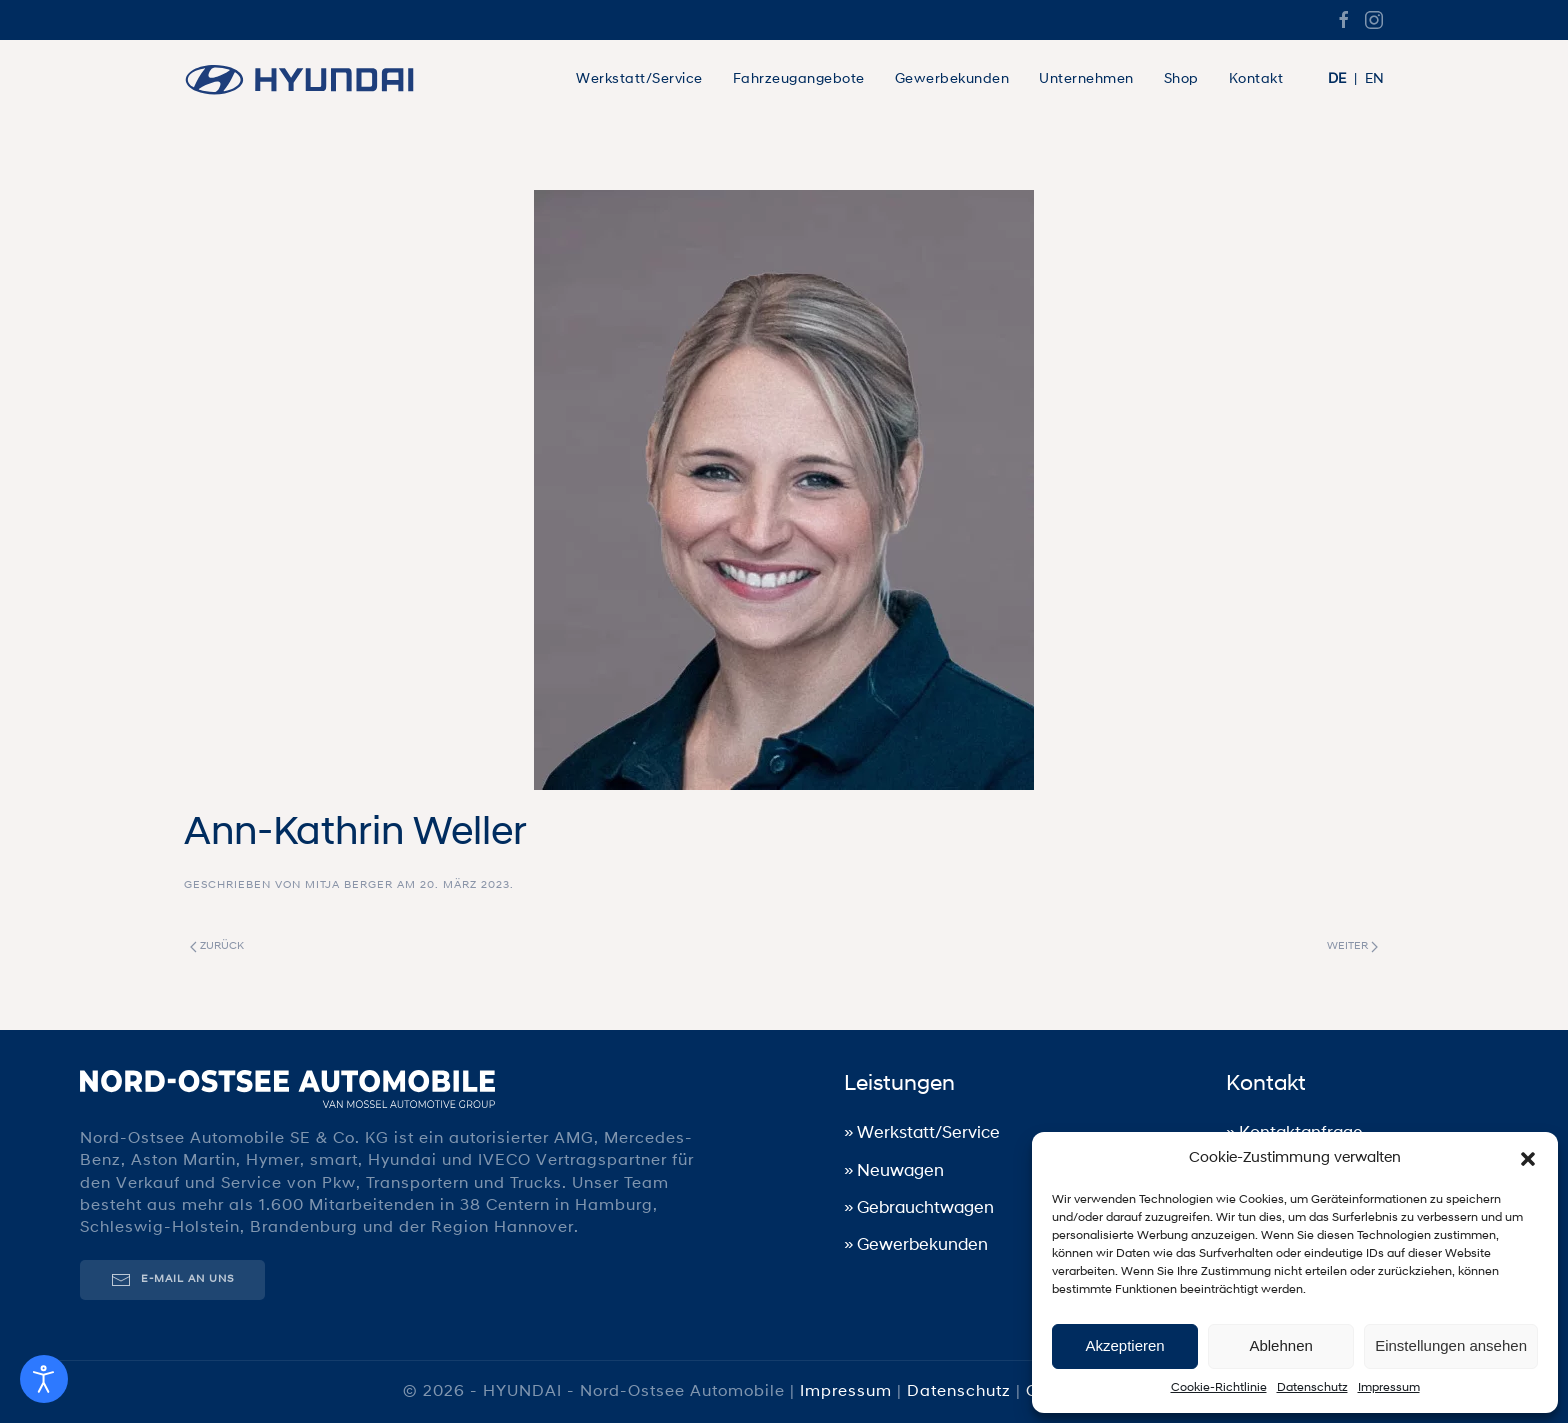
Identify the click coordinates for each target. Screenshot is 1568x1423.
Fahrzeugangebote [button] (799, 79)
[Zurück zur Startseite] (309, 80)
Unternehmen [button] (1086, 79)
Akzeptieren (1124, 1345)
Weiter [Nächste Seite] (1352, 947)
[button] (1528, 1159)
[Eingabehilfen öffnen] (44, 1379)
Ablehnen (1280, 1345)
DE (1337, 79)
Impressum (1389, 1388)
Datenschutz (1312, 1388)
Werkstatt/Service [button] (639, 79)
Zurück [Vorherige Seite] (217, 947)
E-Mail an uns (170, 1280)
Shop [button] (1181, 79)
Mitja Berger (349, 885)
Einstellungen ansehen (1451, 1345)
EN (1374, 79)
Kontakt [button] (1256, 79)
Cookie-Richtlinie (1219, 1388)
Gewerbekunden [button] (952, 79)
